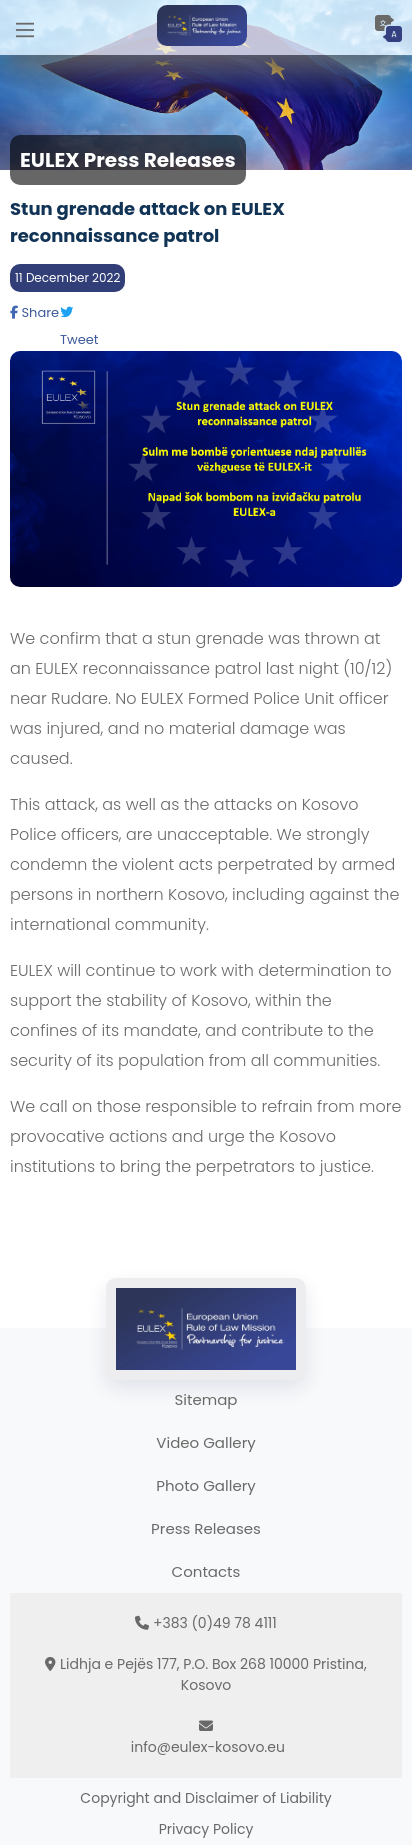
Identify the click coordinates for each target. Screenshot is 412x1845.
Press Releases (206, 1528)
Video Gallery (205, 1442)
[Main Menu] (25, 27)
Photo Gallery (205, 1485)
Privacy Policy (206, 1829)
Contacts (206, 1571)
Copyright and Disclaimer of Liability (205, 1798)
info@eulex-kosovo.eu (208, 1747)
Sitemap (206, 1399)
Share (34, 312)
